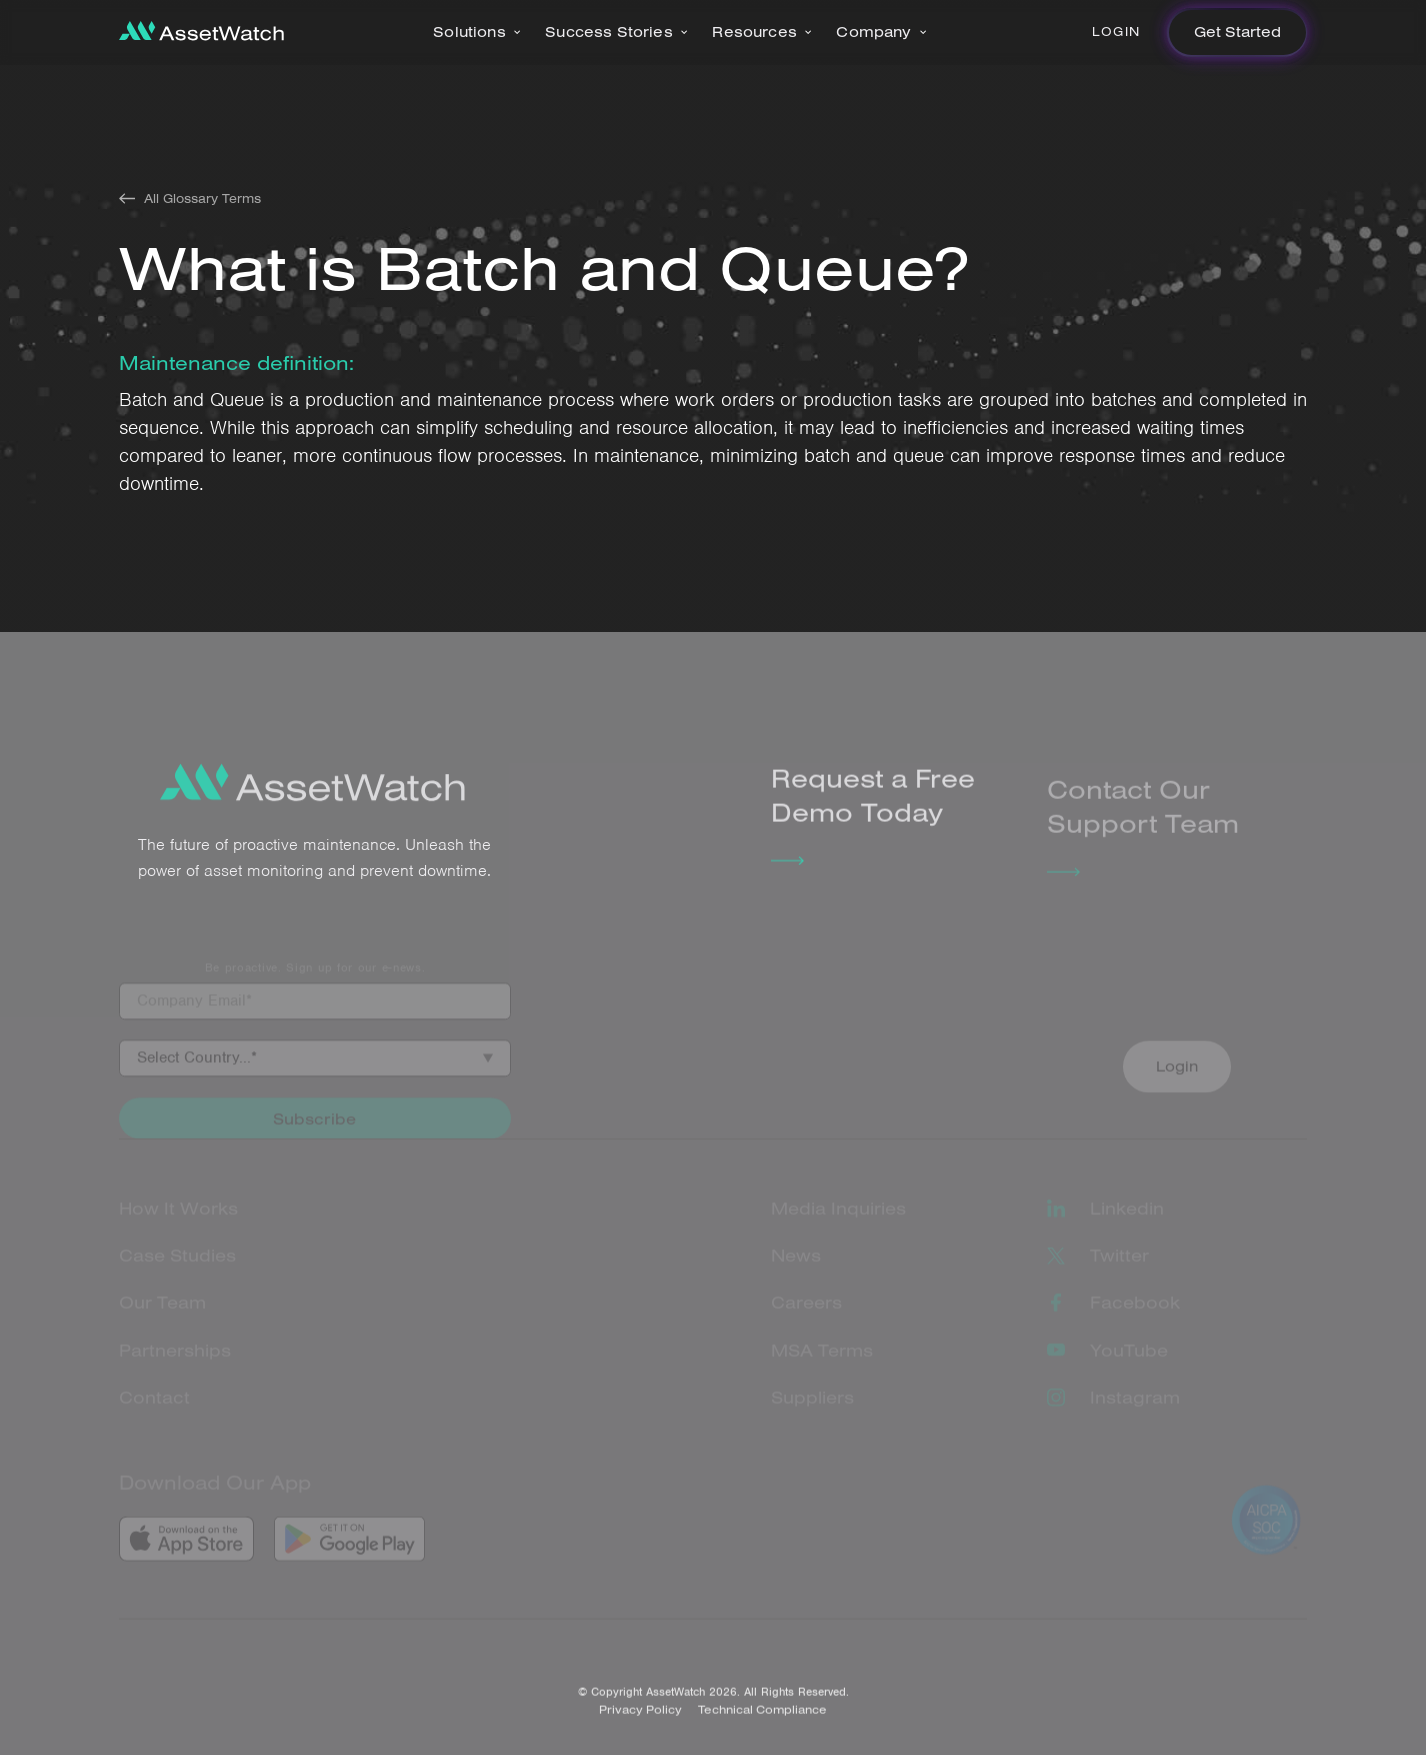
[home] (201, 33)
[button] (477, 32)
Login (1116, 31)
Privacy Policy (640, 1723)
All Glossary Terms (202, 198)
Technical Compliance (762, 1723)
